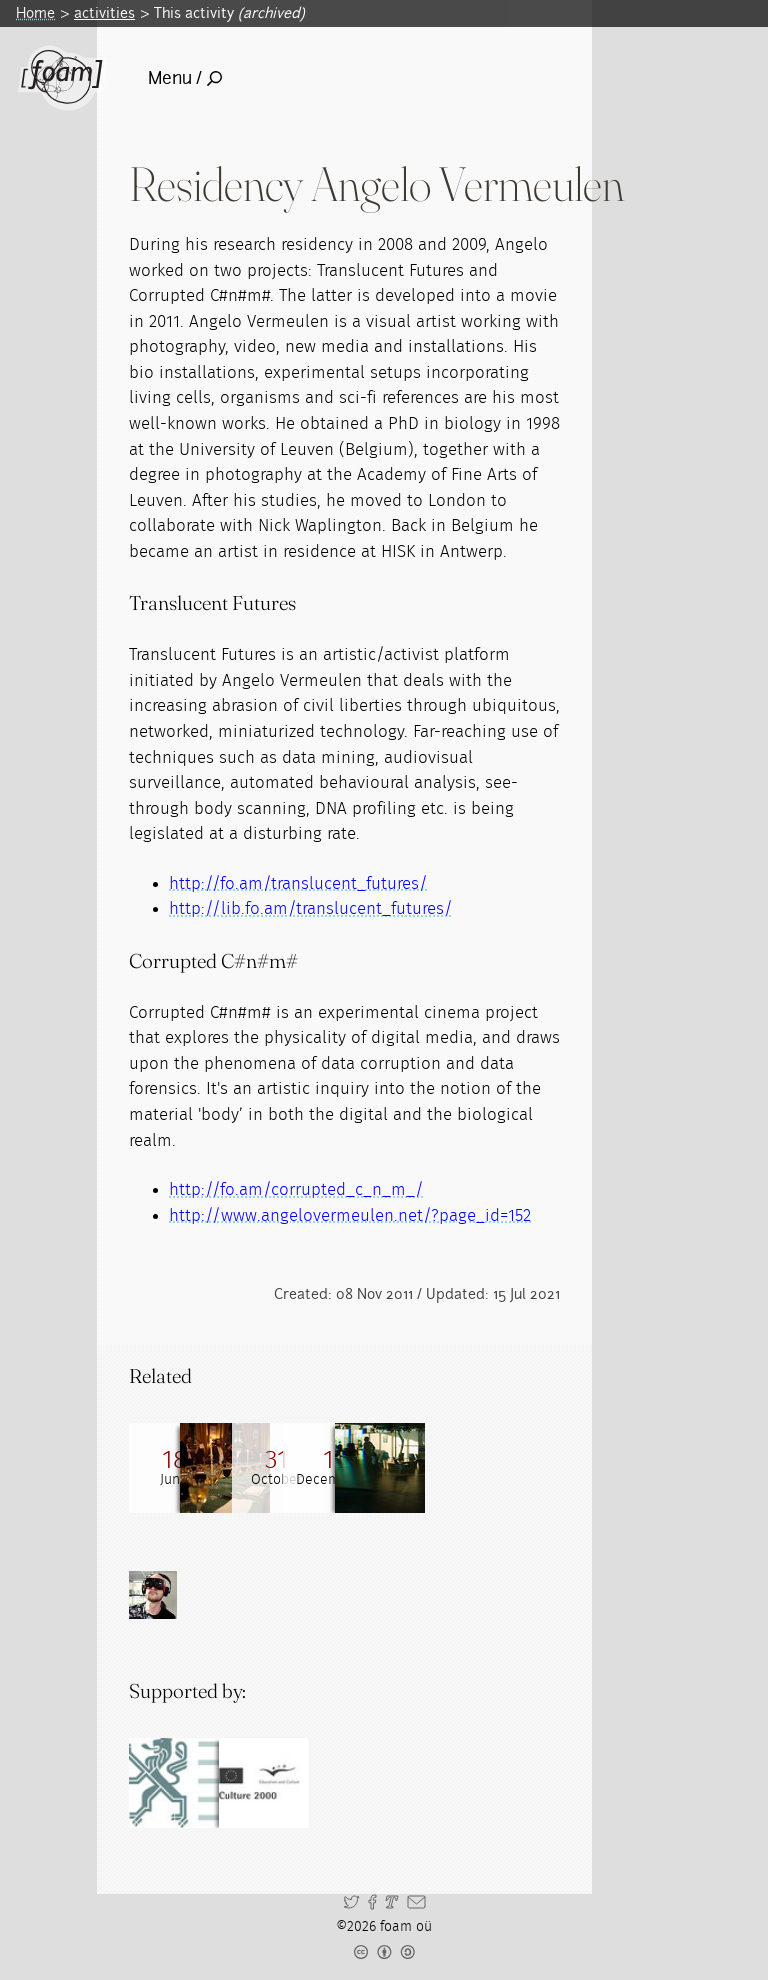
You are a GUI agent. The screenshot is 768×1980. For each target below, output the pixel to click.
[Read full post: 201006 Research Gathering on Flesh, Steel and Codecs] (174, 1468)
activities (104, 13)
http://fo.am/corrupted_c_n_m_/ (296, 1189)
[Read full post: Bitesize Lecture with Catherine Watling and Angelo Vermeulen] (444, 1468)
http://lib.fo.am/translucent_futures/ (311, 908)
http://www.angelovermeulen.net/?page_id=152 (350, 1215)
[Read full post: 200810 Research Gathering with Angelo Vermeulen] (354, 1468)
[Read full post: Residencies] (534, 1468)
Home (35, 13)
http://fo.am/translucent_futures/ (298, 883)
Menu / (185, 78)
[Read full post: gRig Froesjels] (264, 1468)
